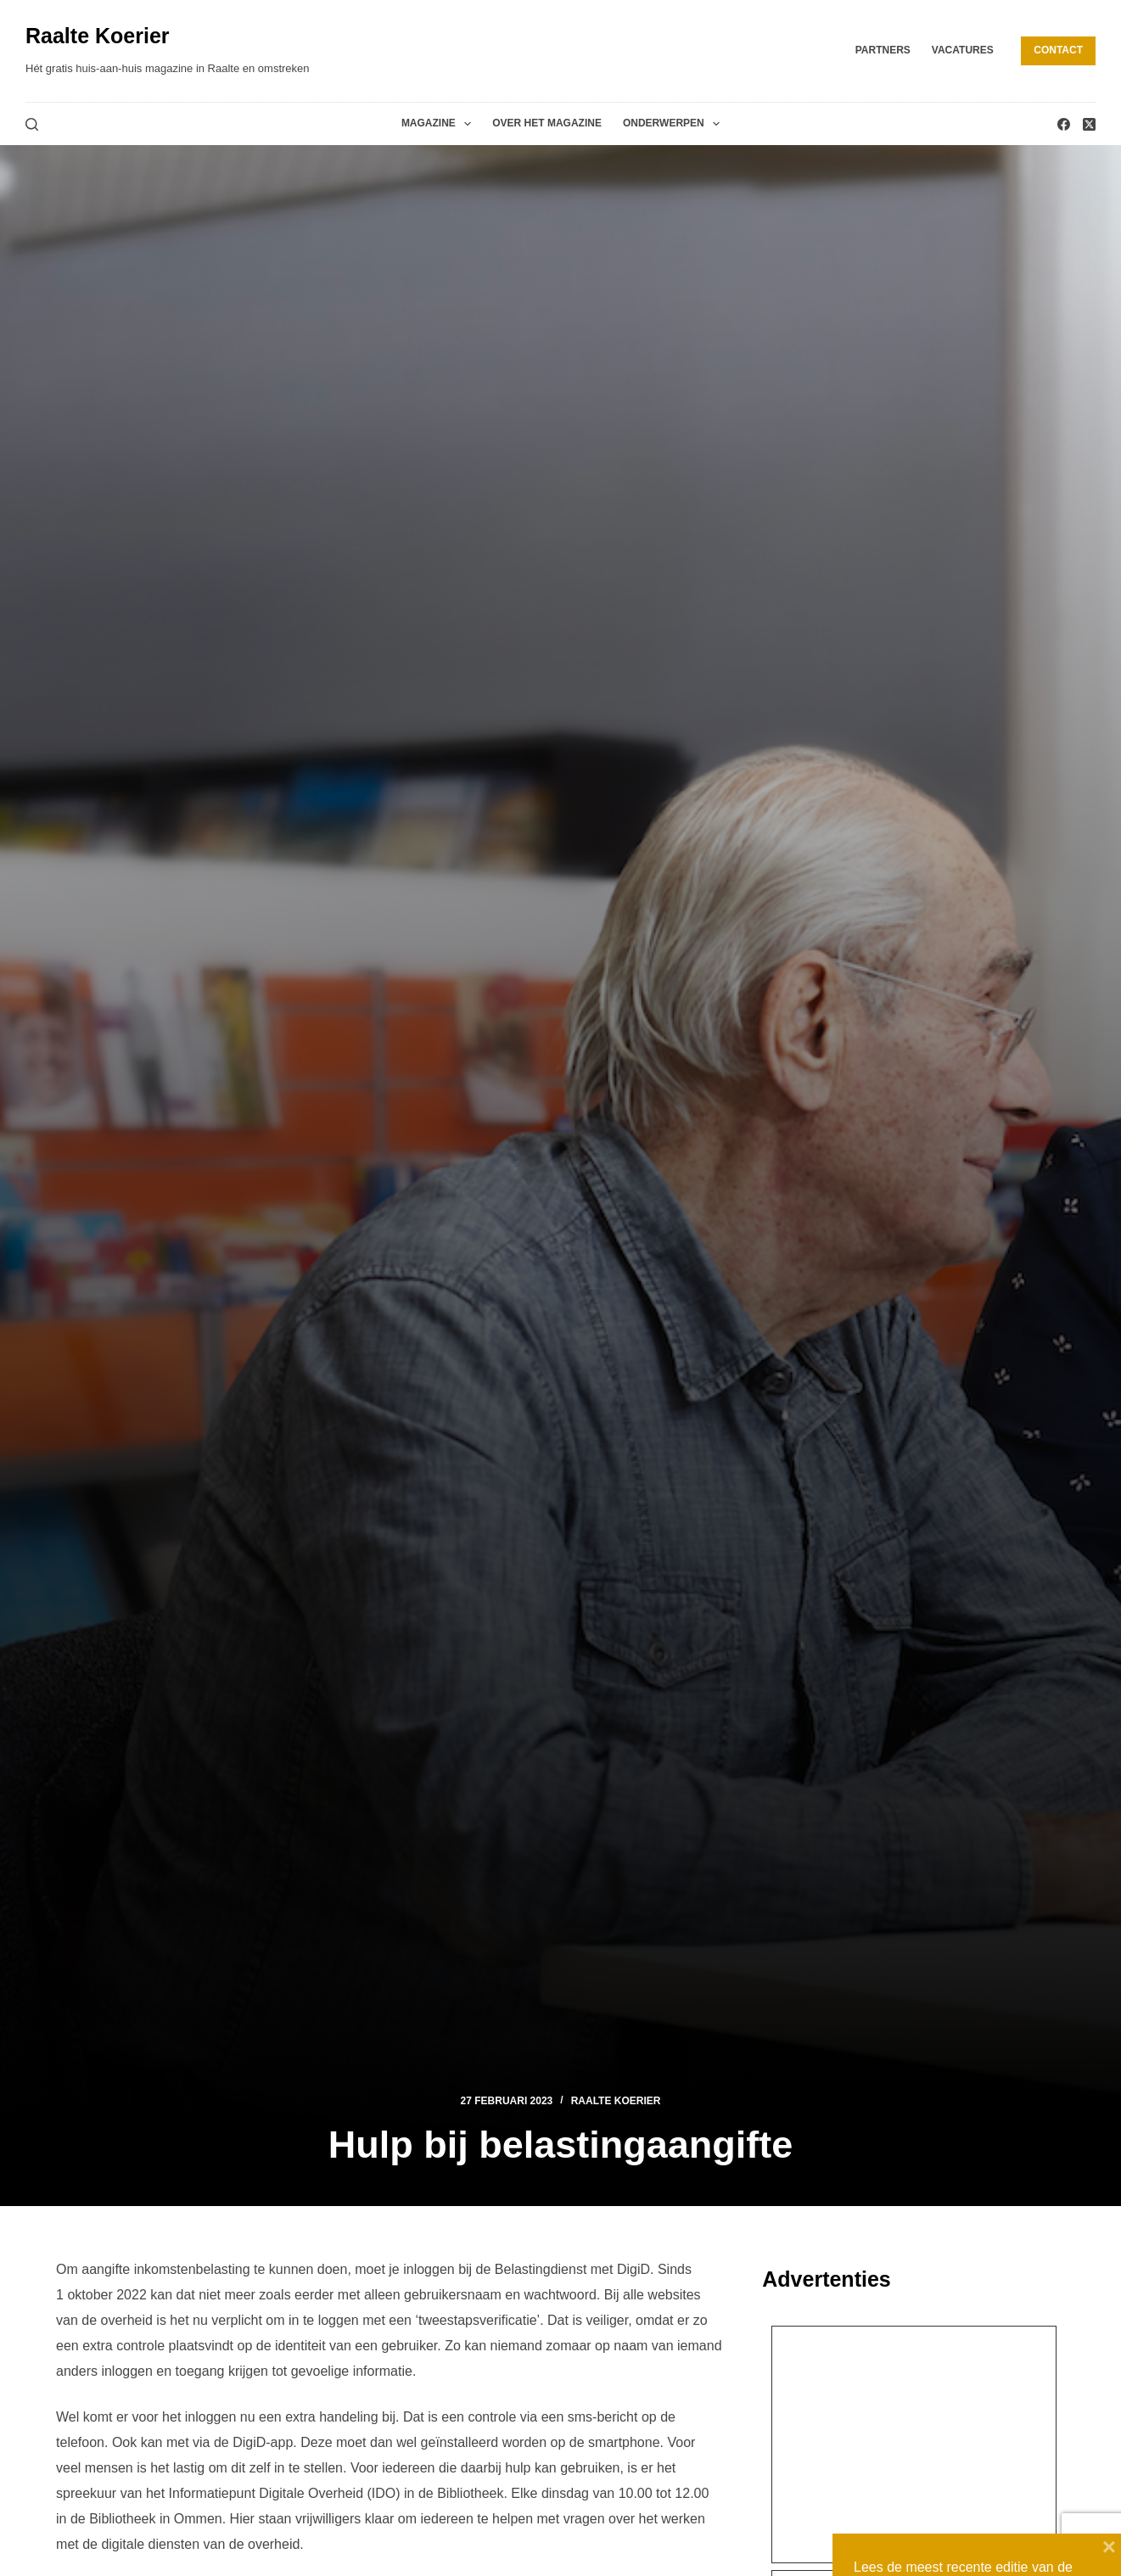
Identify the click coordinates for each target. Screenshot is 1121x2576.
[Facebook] (1063, 124)
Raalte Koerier (97, 36)
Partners (883, 50)
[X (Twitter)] (1089, 124)
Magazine (439, 124)
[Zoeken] (31, 124)
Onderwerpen (674, 124)
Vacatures (963, 50)
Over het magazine (547, 123)
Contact (1058, 50)
